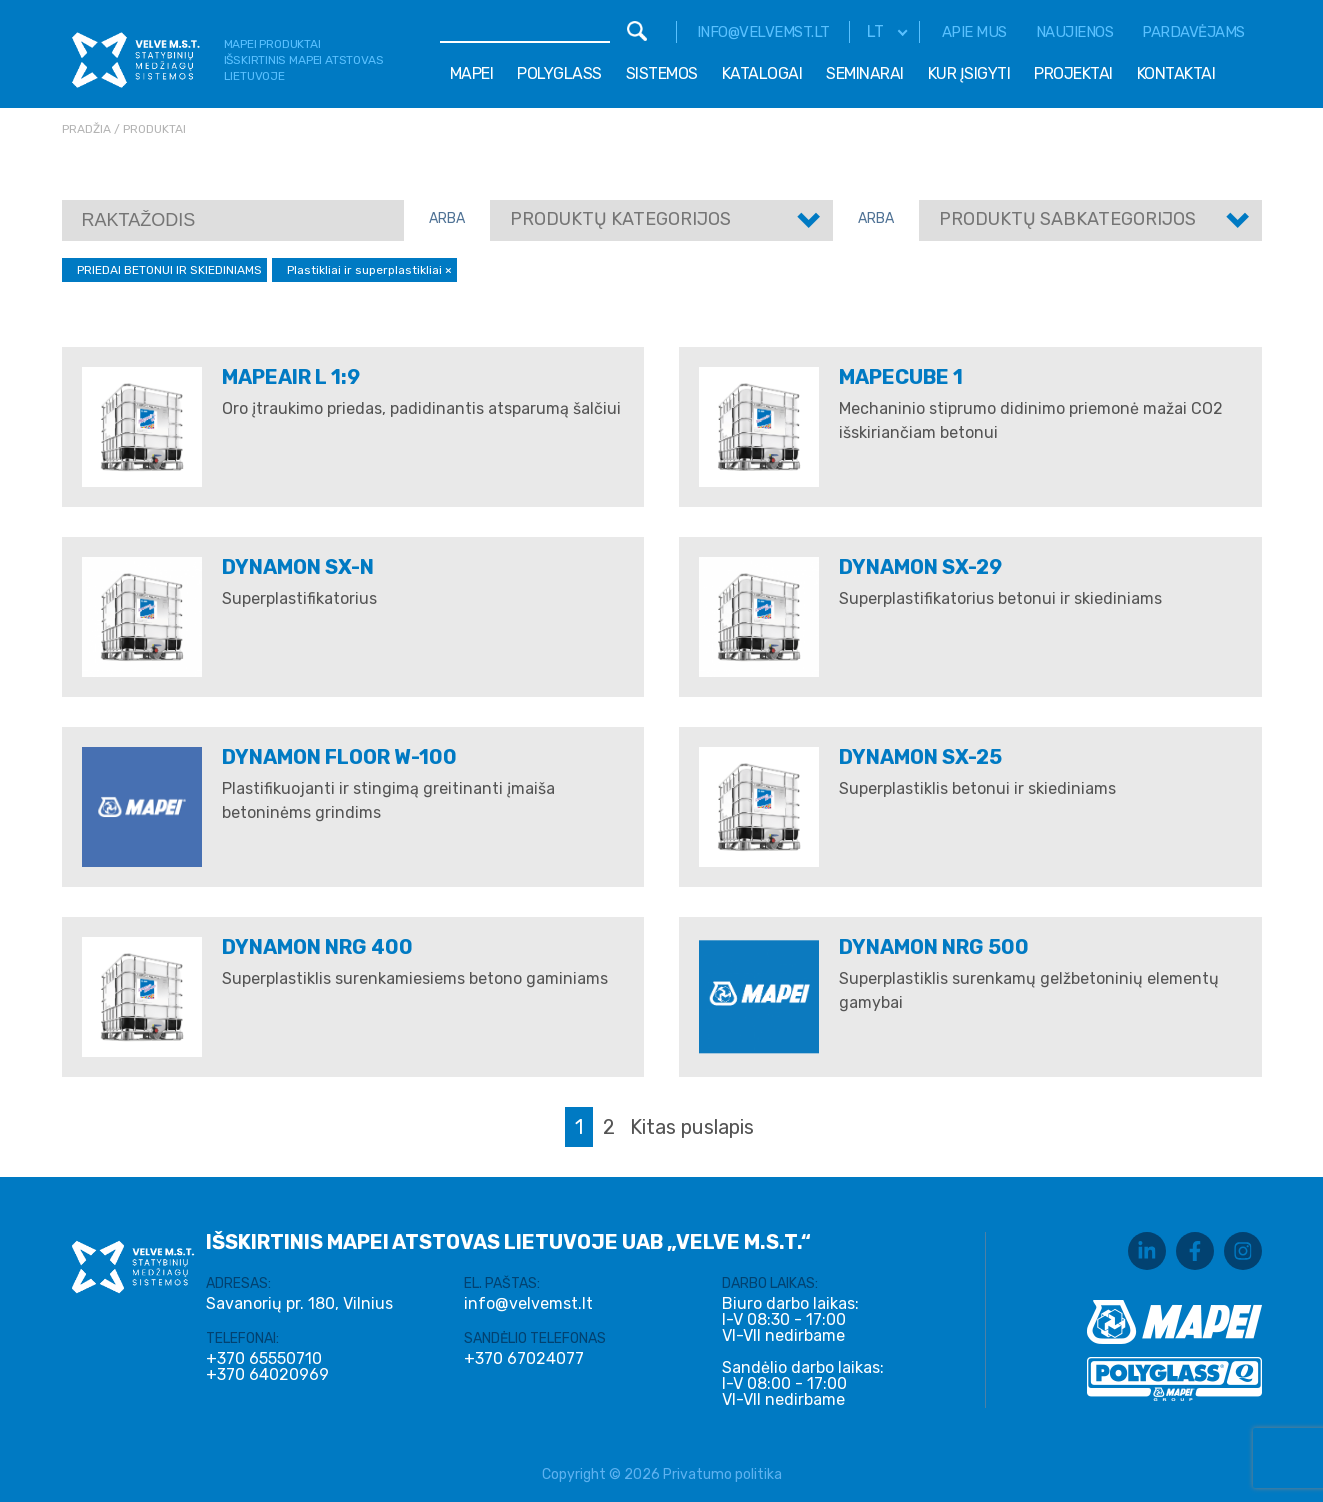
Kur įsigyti (969, 73)
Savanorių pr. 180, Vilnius (299, 1303)
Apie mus (974, 32)
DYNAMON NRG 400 (317, 947)
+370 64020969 (267, 1375)
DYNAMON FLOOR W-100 (339, 757)
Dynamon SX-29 (920, 567)
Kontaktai (1176, 73)
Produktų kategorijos (620, 219)
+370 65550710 (264, 1359)
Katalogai (762, 73)
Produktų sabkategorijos (1067, 219)
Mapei (472, 73)
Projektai (1073, 73)
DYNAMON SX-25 (920, 757)
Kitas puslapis (692, 1127)
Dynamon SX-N (298, 567)
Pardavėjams (1193, 32)
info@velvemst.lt (763, 32)
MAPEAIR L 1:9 (291, 377)
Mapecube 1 (901, 377)
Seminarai (865, 73)
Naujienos (1075, 32)
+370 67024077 (524, 1359)
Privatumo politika (722, 1474)
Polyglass (559, 73)
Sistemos (662, 73)
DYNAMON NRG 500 (934, 947)
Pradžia (86, 129)
